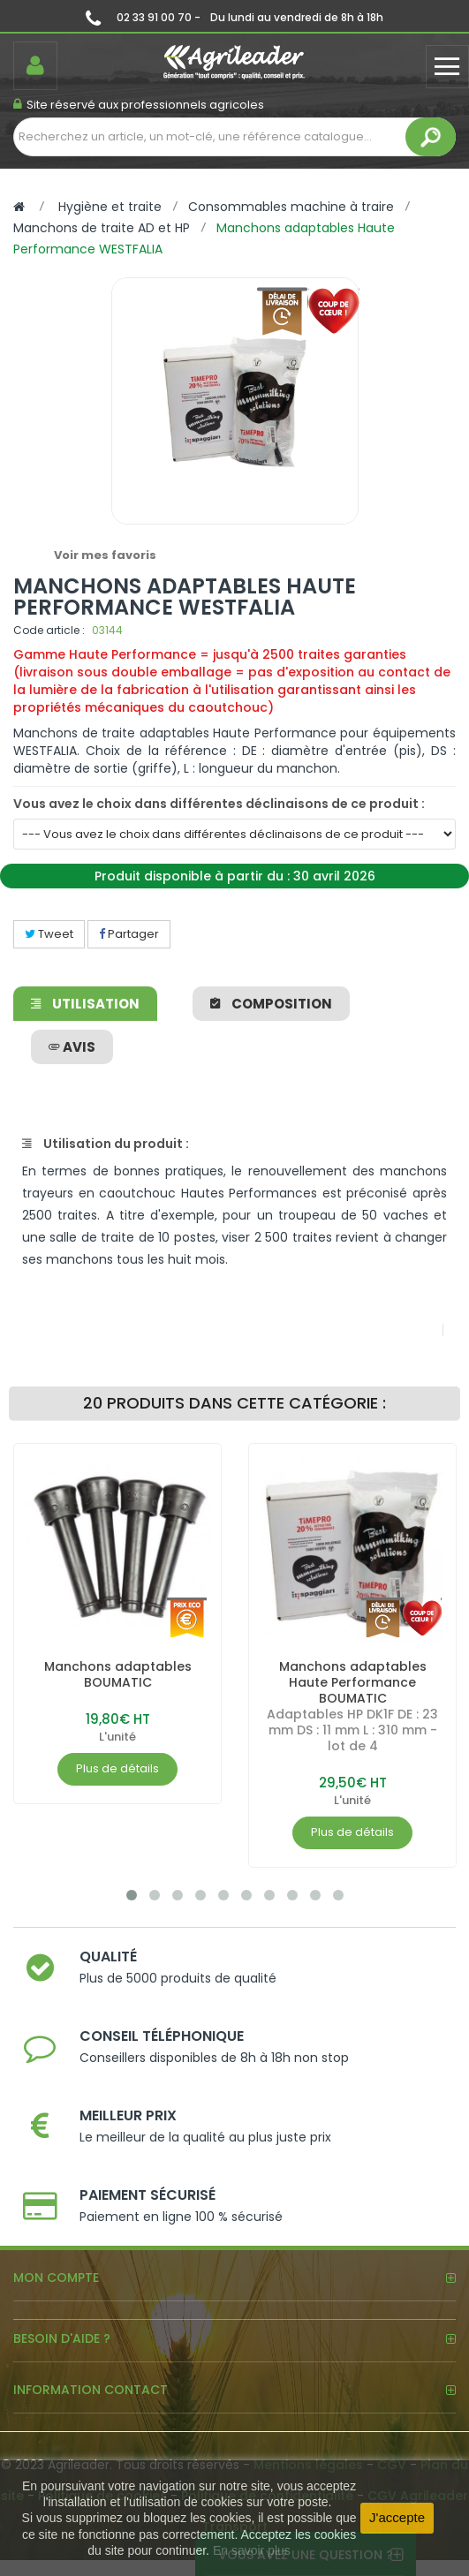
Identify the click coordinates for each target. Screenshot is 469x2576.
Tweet (49, 933)
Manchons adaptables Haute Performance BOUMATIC (353, 1682)
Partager (129, 933)
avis (72, 1047)
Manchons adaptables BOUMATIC (118, 1674)
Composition (271, 1003)
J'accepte (397, 2517)
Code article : (49, 630)
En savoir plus (252, 2550)
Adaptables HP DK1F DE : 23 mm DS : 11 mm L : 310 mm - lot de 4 (352, 1730)
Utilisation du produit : (105, 1143)
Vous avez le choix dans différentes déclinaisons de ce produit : (219, 804)
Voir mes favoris (105, 555)
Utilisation (85, 1003)
